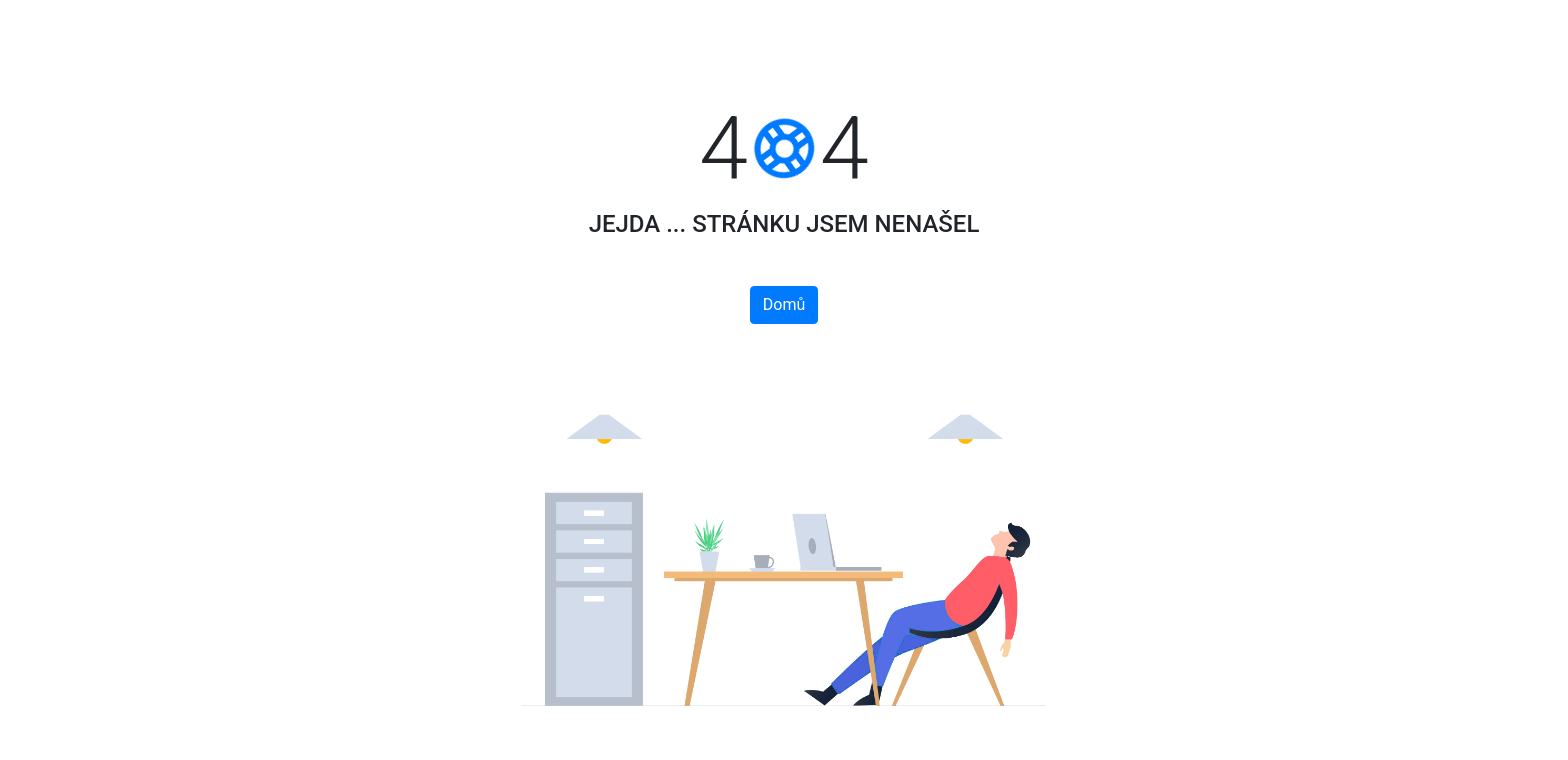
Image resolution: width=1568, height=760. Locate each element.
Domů (784, 304)
